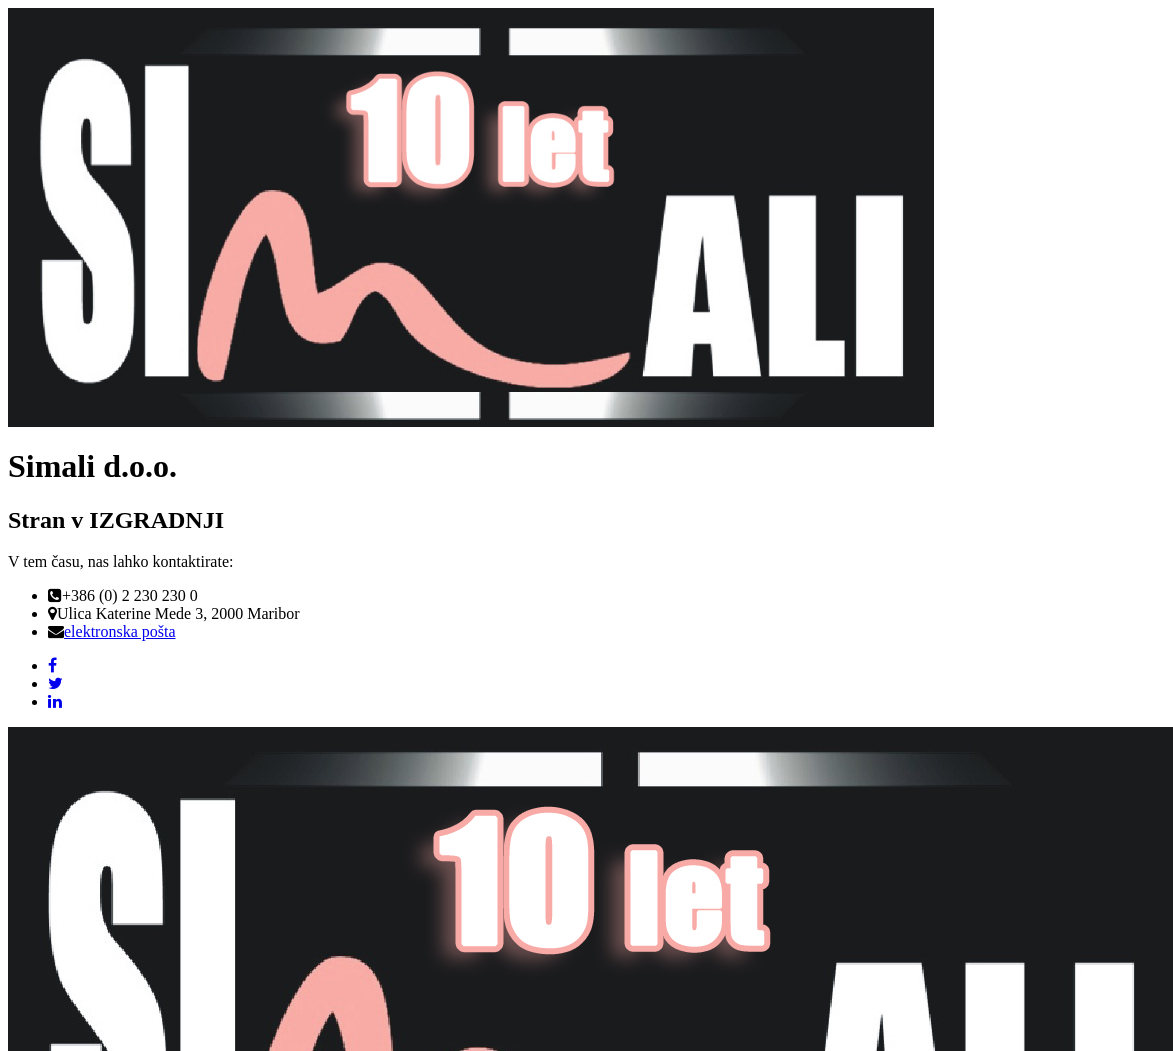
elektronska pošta (120, 631)
